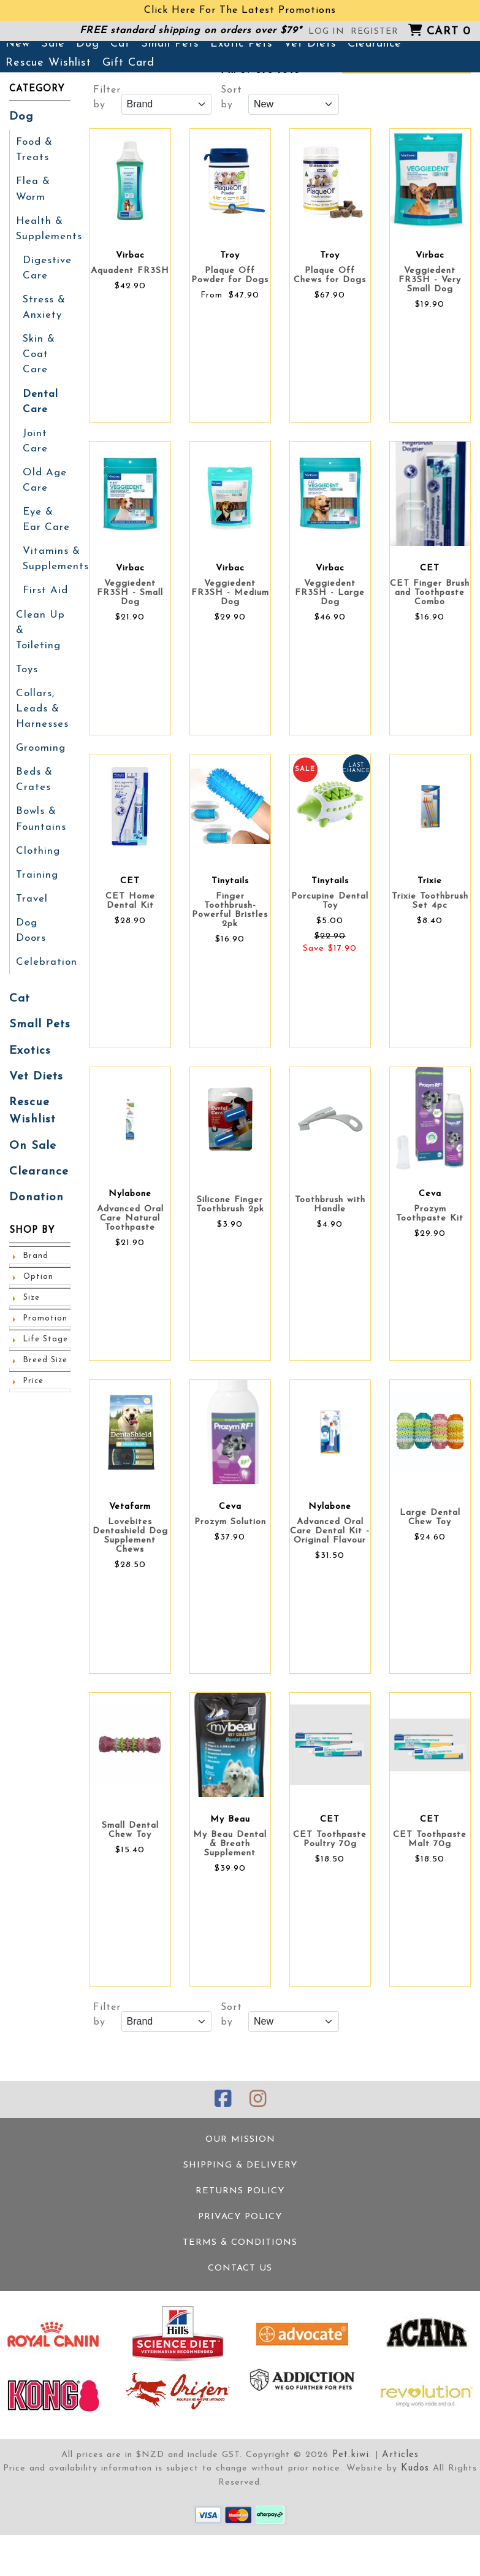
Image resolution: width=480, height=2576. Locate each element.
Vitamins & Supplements (55, 590)
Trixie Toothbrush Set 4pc (430, 948)
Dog (87, 91)
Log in (326, 31)
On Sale (31, 1130)
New (18, 91)
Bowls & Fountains (41, 827)
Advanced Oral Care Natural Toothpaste (130, 1265)
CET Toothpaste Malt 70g (430, 1886)
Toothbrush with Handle (330, 1252)
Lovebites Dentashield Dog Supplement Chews (130, 1583)
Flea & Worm (32, 233)
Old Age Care (43, 514)
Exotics (28, 1038)
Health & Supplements (48, 271)
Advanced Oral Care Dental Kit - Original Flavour (330, 1578)
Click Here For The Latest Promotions (240, 10)
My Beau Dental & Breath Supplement (230, 1891)
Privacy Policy (240, 2261)
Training (36, 881)
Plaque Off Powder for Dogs (230, 322)
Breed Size (44, 1342)
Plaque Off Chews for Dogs (330, 322)
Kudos (415, 2510)
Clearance (375, 91)
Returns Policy (240, 2236)
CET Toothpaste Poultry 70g (330, 1886)
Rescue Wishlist (48, 110)
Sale (53, 91)
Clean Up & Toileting (43, 652)
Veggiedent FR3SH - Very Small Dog (429, 327)
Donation (34, 1180)
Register (374, 31)
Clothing (37, 858)
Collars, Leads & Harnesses (41, 720)
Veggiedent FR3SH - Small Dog (130, 640)
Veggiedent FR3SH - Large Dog (330, 640)
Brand (35, 1238)
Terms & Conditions (240, 2286)
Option (37, 1259)
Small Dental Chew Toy (130, 1877)
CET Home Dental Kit (130, 948)
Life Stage (44, 1321)
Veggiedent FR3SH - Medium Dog (230, 640)
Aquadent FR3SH (130, 318)
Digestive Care (46, 309)
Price (33, 1363)
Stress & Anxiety (43, 347)
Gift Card (128, 110)
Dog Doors (42, 928)
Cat (120, 91)
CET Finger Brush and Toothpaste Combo (430, 640)
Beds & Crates (33, 789)
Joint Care (35, 476)
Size (31, 1280)
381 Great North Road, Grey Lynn (261, 53)
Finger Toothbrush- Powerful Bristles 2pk (230, 957)
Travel (31, 905)
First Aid (45, 621)
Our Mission (240, 2185)
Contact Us (240, 2311)
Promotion (43, 1301)
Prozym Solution (230, 1569)
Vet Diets (310, 91)
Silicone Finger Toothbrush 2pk (230, 1252)
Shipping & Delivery (240, 2210)
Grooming (40, 759)
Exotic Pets (241, 91)
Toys (27, 683)
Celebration (45, 951)
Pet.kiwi (352, 2497)
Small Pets (170, 91)
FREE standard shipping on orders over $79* (191, 31)
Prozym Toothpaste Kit (429, 1261)
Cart (449, 31)
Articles (400, 2497)
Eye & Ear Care (45, 552)
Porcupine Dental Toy (329, 948)
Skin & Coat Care (39, 393)
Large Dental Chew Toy (430, 1564)
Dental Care (39, 438)
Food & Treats (33, 195)
